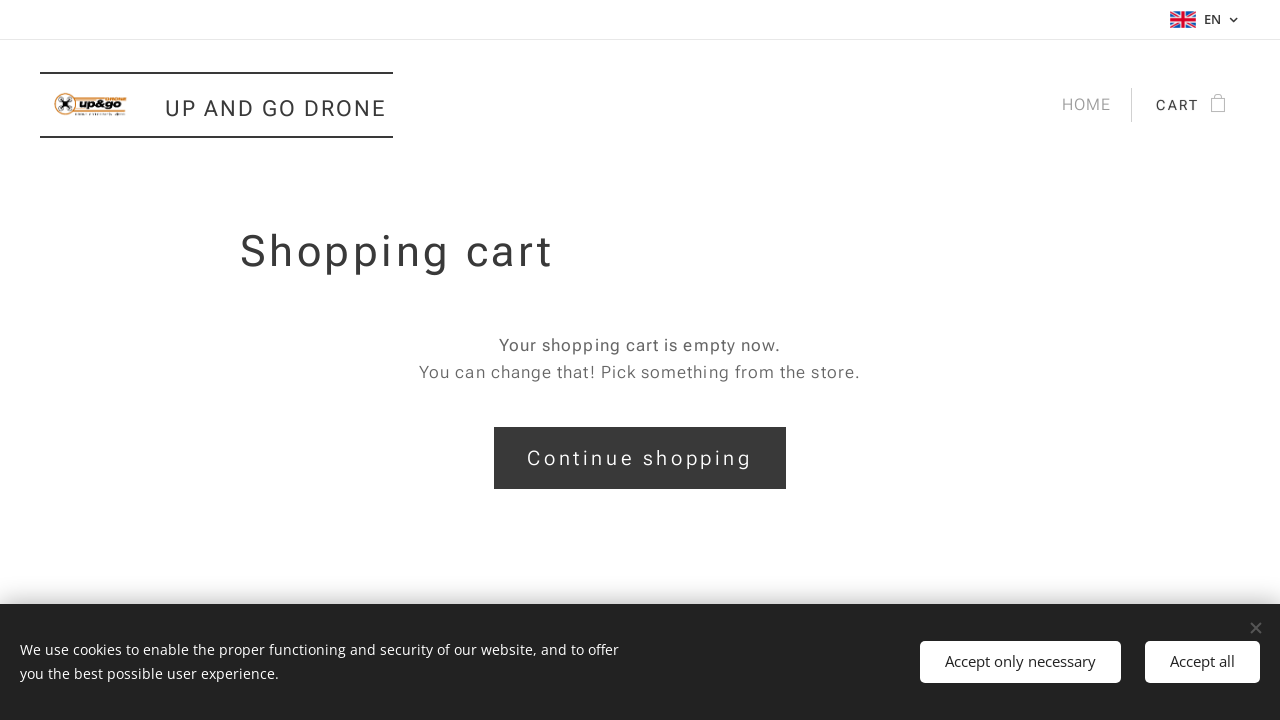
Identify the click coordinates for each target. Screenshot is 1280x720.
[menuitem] (1083, 105)
